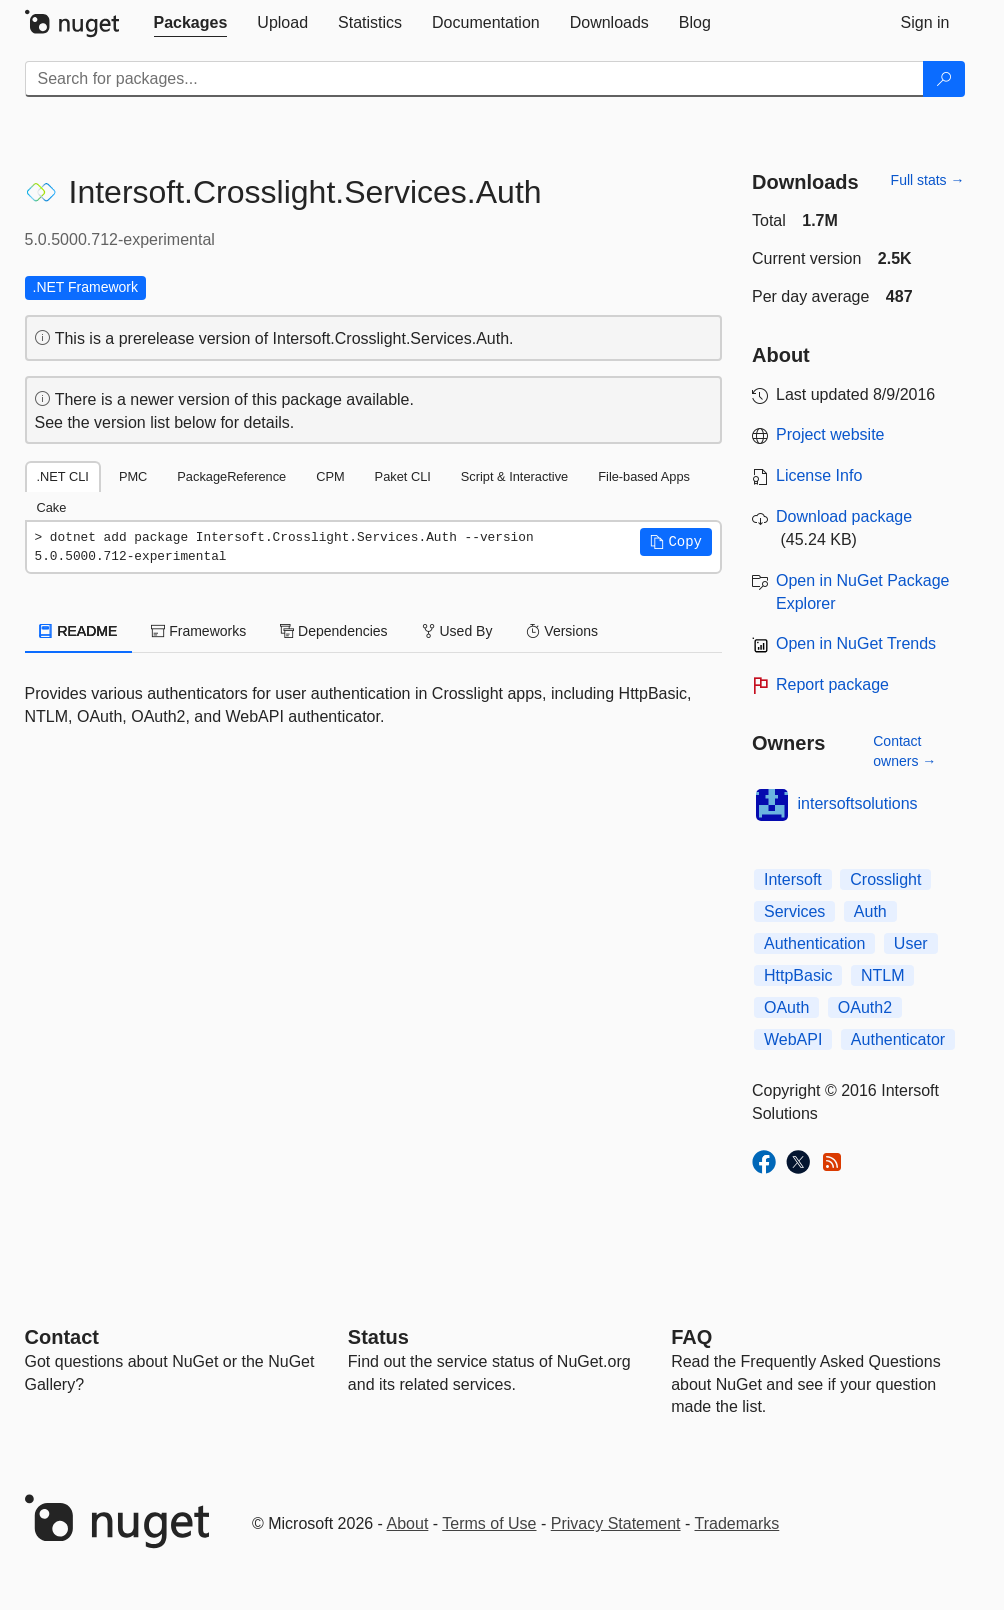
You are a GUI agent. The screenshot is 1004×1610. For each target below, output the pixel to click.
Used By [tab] (457, 631)
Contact (62, 1337)
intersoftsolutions (858, 803)
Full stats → (928, 180)
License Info (819, 475)
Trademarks (737, 1523)
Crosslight (885, 879)
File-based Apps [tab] (644, 476)
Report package (832, 684)
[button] (676, 542)
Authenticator (898, 1039)
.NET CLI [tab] (63, 476)
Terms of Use (489, 1523)
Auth (870, 911)
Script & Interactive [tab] (514, 476)
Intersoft (793, 879)
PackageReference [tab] (231, 476)
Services (794, 911)
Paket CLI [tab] (403, 476)
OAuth (786, 1007)
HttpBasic (798, 975)
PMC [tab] (133, 476)
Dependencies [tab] (333, 631)
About (408, 1523)
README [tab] (79, 631)
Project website (830, 434)
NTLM (883, 975)
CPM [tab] (330, 476)
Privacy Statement (616, 1523)
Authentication (814, 943)
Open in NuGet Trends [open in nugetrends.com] (856, 643)
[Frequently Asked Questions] (691, 1337)
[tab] (191, 23)
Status (378, 1337)
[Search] (944, 79)
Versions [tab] (562, 631)
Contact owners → (904, 751)
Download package (844, 516)
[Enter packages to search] (474, 79)
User (911, 943)
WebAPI (793, 1039)
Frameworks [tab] (198, 631)
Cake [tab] (52, 507)
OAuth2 (865, 1007)
